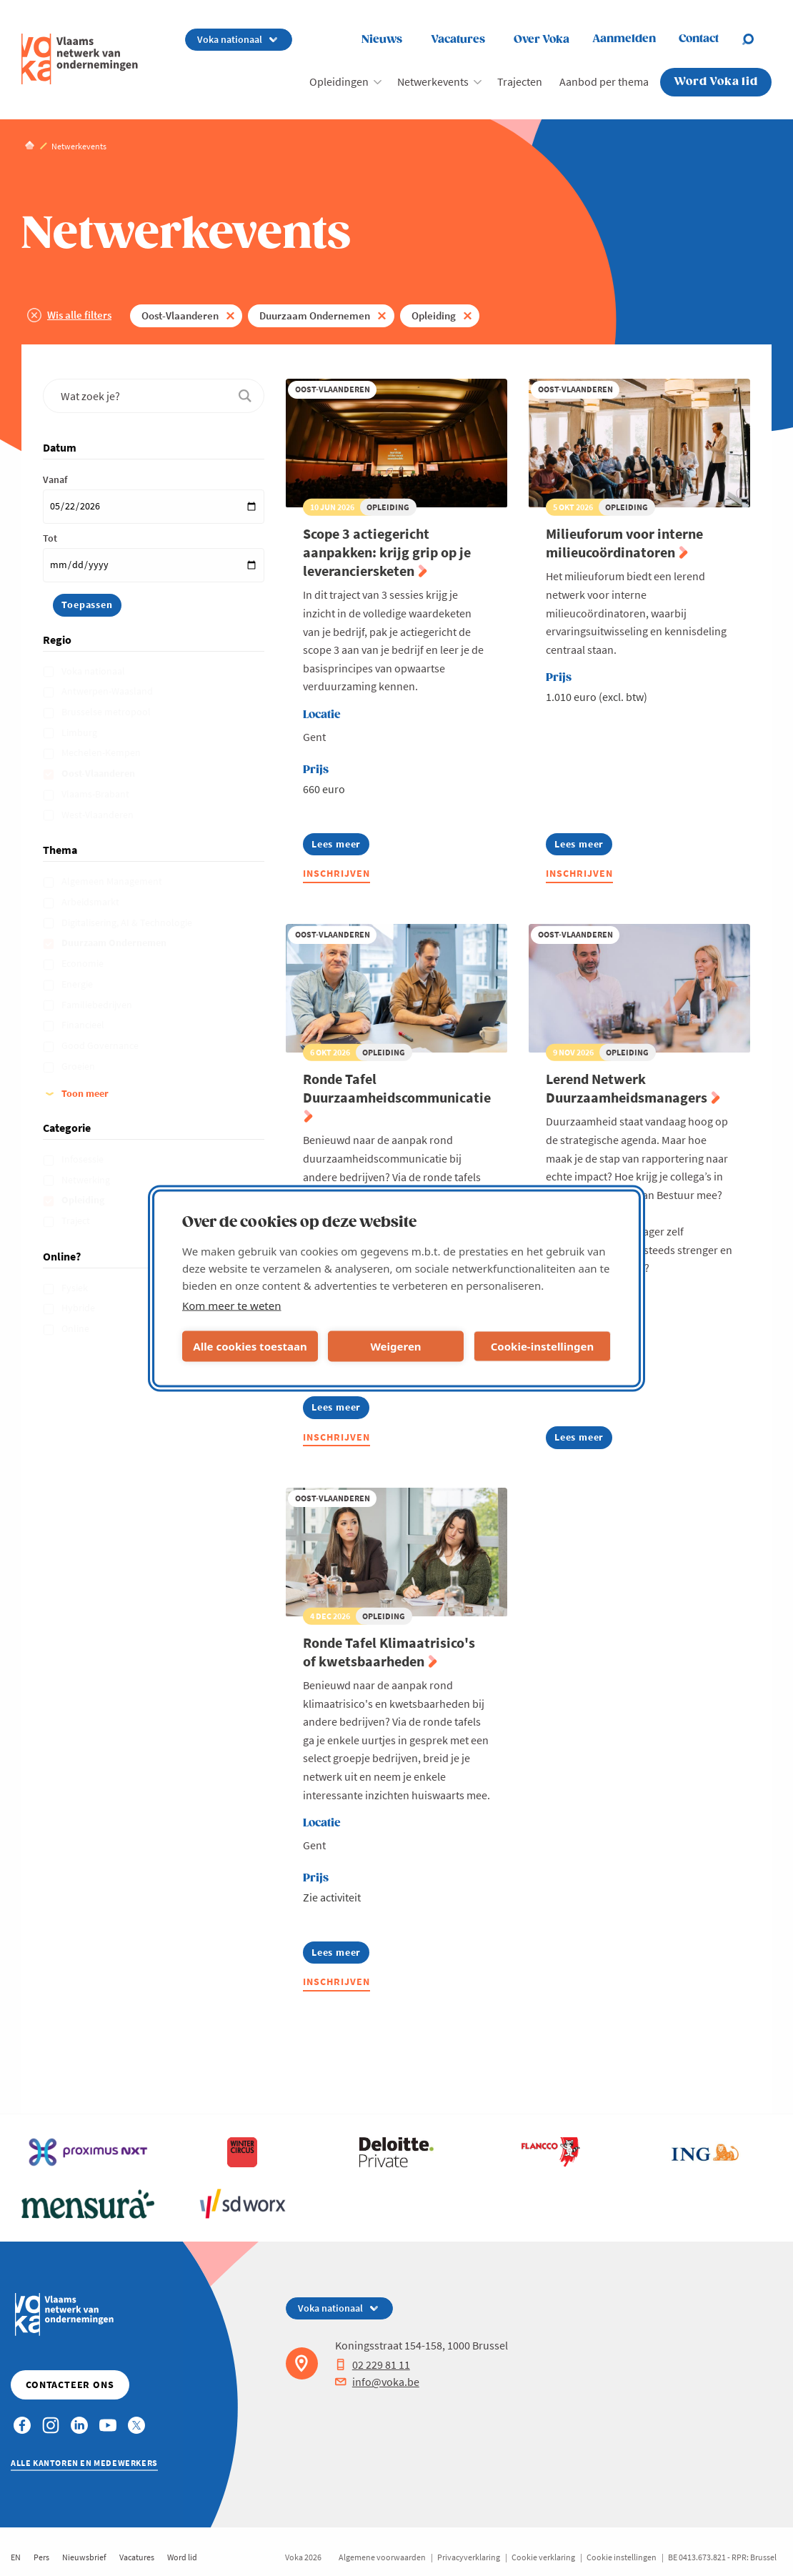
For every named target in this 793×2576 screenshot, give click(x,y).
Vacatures (458, 39)
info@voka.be (377, 2381)
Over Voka (541, 39)
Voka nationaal (94, 671)
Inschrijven (336, 873)
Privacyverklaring (468, 2557)
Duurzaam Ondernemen (314, 315)
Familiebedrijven (97, 1004)
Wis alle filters (79, 315)
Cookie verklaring (543, 2557)
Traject (76, 1220)
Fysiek (75, 1287)
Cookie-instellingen (542, 1346)
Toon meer (85, 1093)
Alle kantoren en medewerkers (84, 2462)
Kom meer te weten (231, 1305)
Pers (41, 2557)
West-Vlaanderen (98, 814)
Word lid (182, 2557)
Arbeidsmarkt (91, 901)
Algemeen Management (112, 881)
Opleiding (434, 315)
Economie (83, 963)
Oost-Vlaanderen (180, 315)
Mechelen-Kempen (102, 752)
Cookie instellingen (622, 2557)
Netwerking (86, 1179)
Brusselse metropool (107, 711)
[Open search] (757, 39)
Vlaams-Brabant (96, 793)
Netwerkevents (433, 81)
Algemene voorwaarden (382, 2557)
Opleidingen (339, 81)
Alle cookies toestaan (249, 1346)
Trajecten (519, 81)
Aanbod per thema (604, 81)
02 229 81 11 (372, 2364)
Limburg (80, 732)
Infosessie (83, 1159)
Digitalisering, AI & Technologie (127, 922)
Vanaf (55, 479)
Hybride (79, 1307)
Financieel (83, 1024)
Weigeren (395, 1346)
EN (16, 2557)
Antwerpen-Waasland (108, 691)
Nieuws (381, 39)
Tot (50, 538)
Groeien (79, 1066)
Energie (78, 984)
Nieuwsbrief (84, 2557)
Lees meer (340, 846)
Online (76, 1328)
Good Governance (101, 1045)
